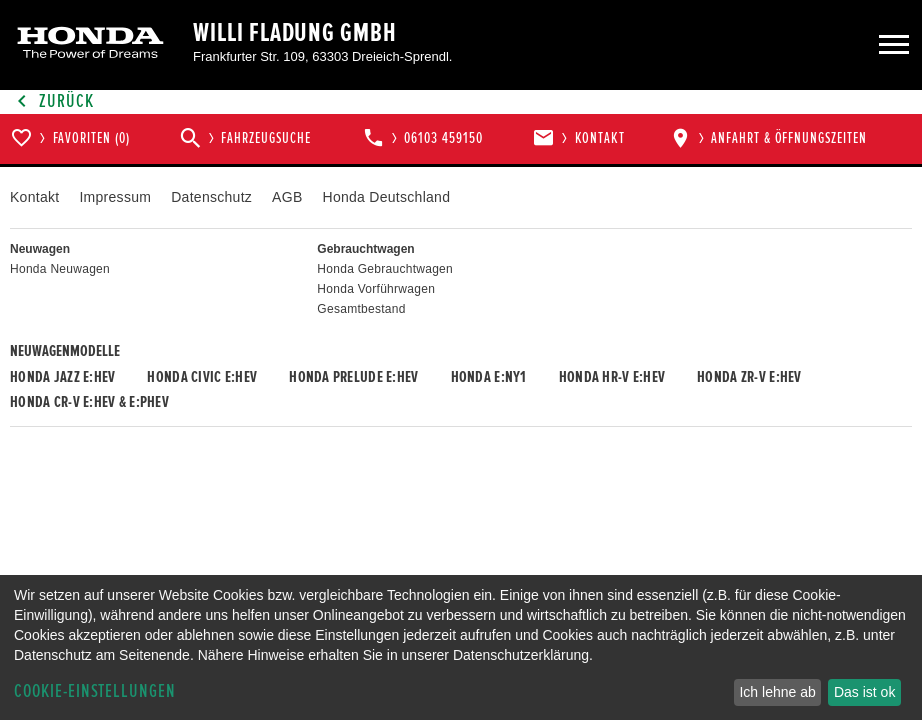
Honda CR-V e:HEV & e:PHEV (89, 402)
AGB (287, 197)
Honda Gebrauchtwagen (385, 269)
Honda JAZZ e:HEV (62, 377)
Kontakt (34, 197)
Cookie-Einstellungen (95, 691)
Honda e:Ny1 (489, 377)
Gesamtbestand (361, 309)
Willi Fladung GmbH (295, 33)
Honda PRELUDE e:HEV (353, 377)
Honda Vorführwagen (376, 289)
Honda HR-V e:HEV (612, 377)
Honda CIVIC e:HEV (202, 377)
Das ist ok (864, 692)
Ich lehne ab (777, 692)
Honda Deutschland (387, 197)
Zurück (52, 101)
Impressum (115, 197)
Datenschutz (211, 197)
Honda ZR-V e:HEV (749, 377)
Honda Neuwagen (60, 269)
